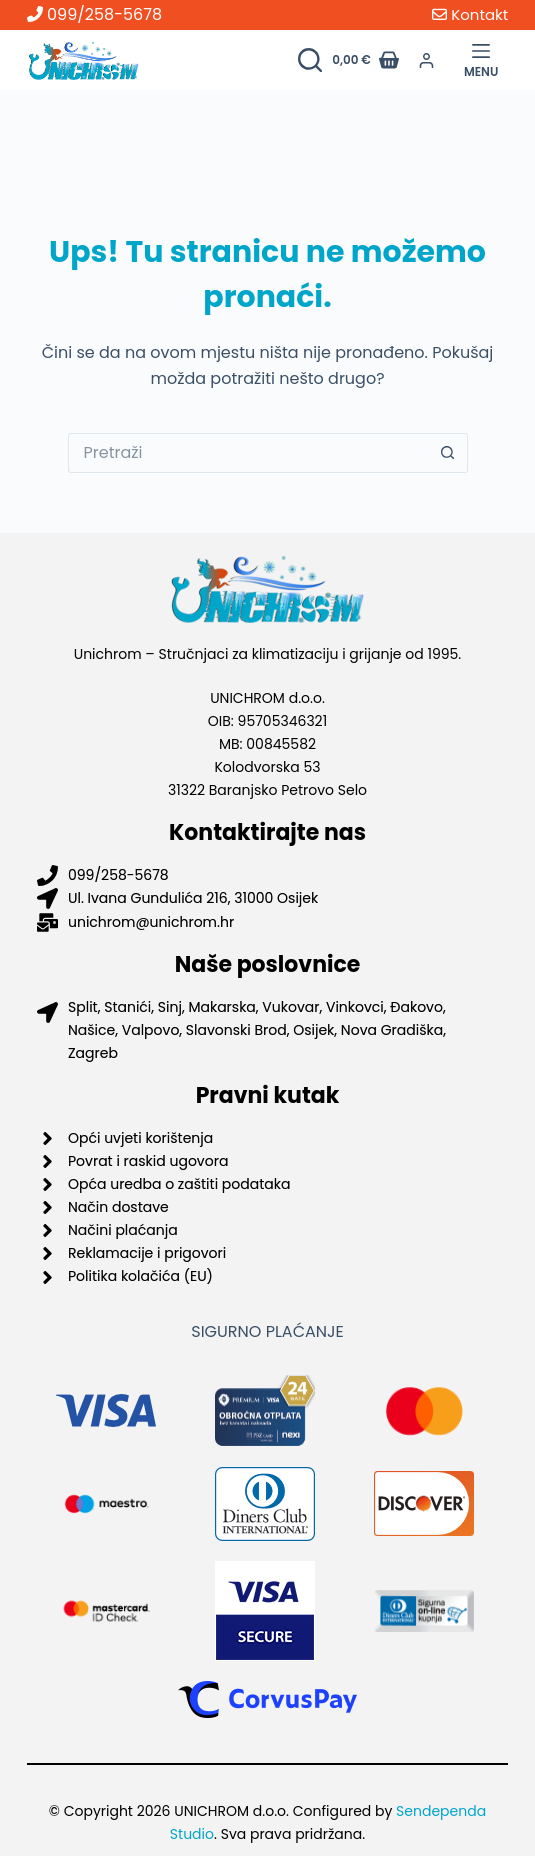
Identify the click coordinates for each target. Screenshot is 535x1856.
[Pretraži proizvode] (310, 60)
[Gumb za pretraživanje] (448, 453)
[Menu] (481, 60)
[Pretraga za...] (248, 453)
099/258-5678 (94, 14)
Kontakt (470, 14)
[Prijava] (426, 60)
